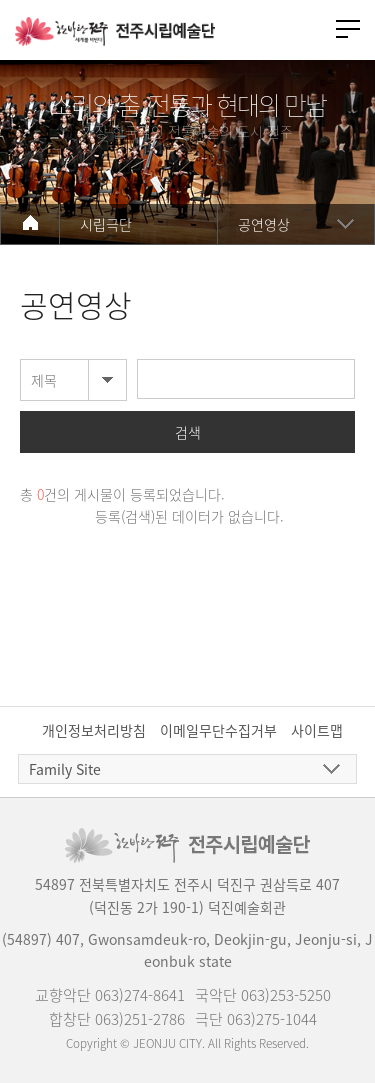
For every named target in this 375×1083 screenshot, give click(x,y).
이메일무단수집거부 (218, 730)
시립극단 (106, 224)
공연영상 (264, 224)
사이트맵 (317, 730)
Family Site (65, 769)
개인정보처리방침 (94, 730)
